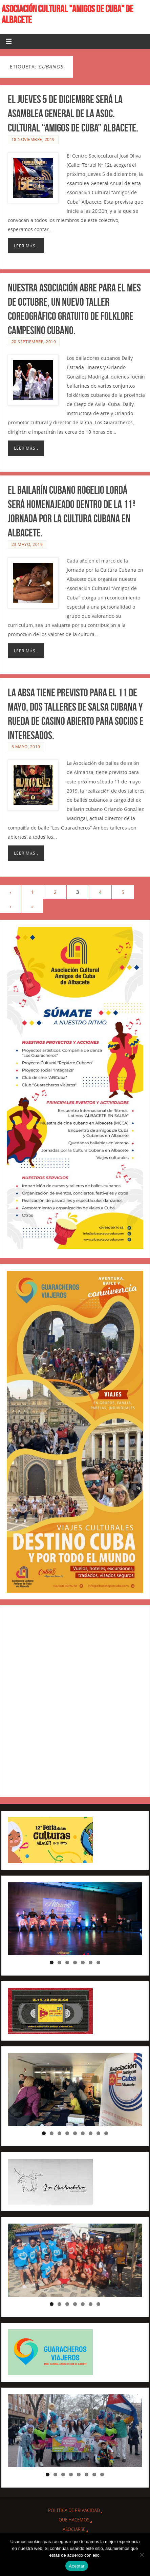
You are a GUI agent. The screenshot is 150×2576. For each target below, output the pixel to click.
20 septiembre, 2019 (34, 342)
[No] (141, 2554)
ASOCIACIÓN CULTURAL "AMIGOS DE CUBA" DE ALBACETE (67, 14)
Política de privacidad (74, 2510)
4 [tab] (75, 1962)
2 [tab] (59, 1962)
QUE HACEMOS (74, 2520)
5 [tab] (83, 1962)
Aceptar (77, 2566)
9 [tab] (106, 2133)
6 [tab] (90, 1962)
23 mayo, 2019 (27, 548)
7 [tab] (98, 1962)
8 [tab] (98, 2133)
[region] (75, 1918)
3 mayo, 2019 (26, 750)
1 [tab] (51, 1962)
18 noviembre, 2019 (33, 139)
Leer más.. (26, 245)
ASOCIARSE (74, 2529)
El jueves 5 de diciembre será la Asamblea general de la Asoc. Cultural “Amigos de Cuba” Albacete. (73, 113)
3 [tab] (67, 1962)
